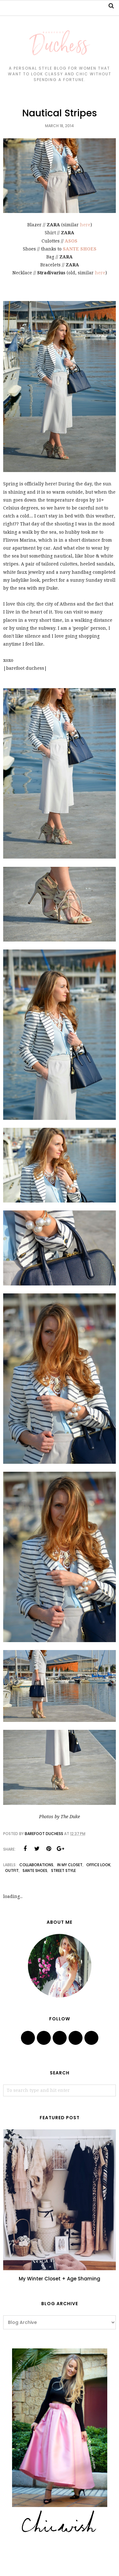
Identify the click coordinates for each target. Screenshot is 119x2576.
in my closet (70, 1864)
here (85, 224)
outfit (12, 1870)
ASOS (71, 240)
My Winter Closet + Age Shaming (59, 2278)
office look (98, 1864)
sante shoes (35, 1870)
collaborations (36, 1864)
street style (63, 1870)
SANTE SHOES (79, 248)
